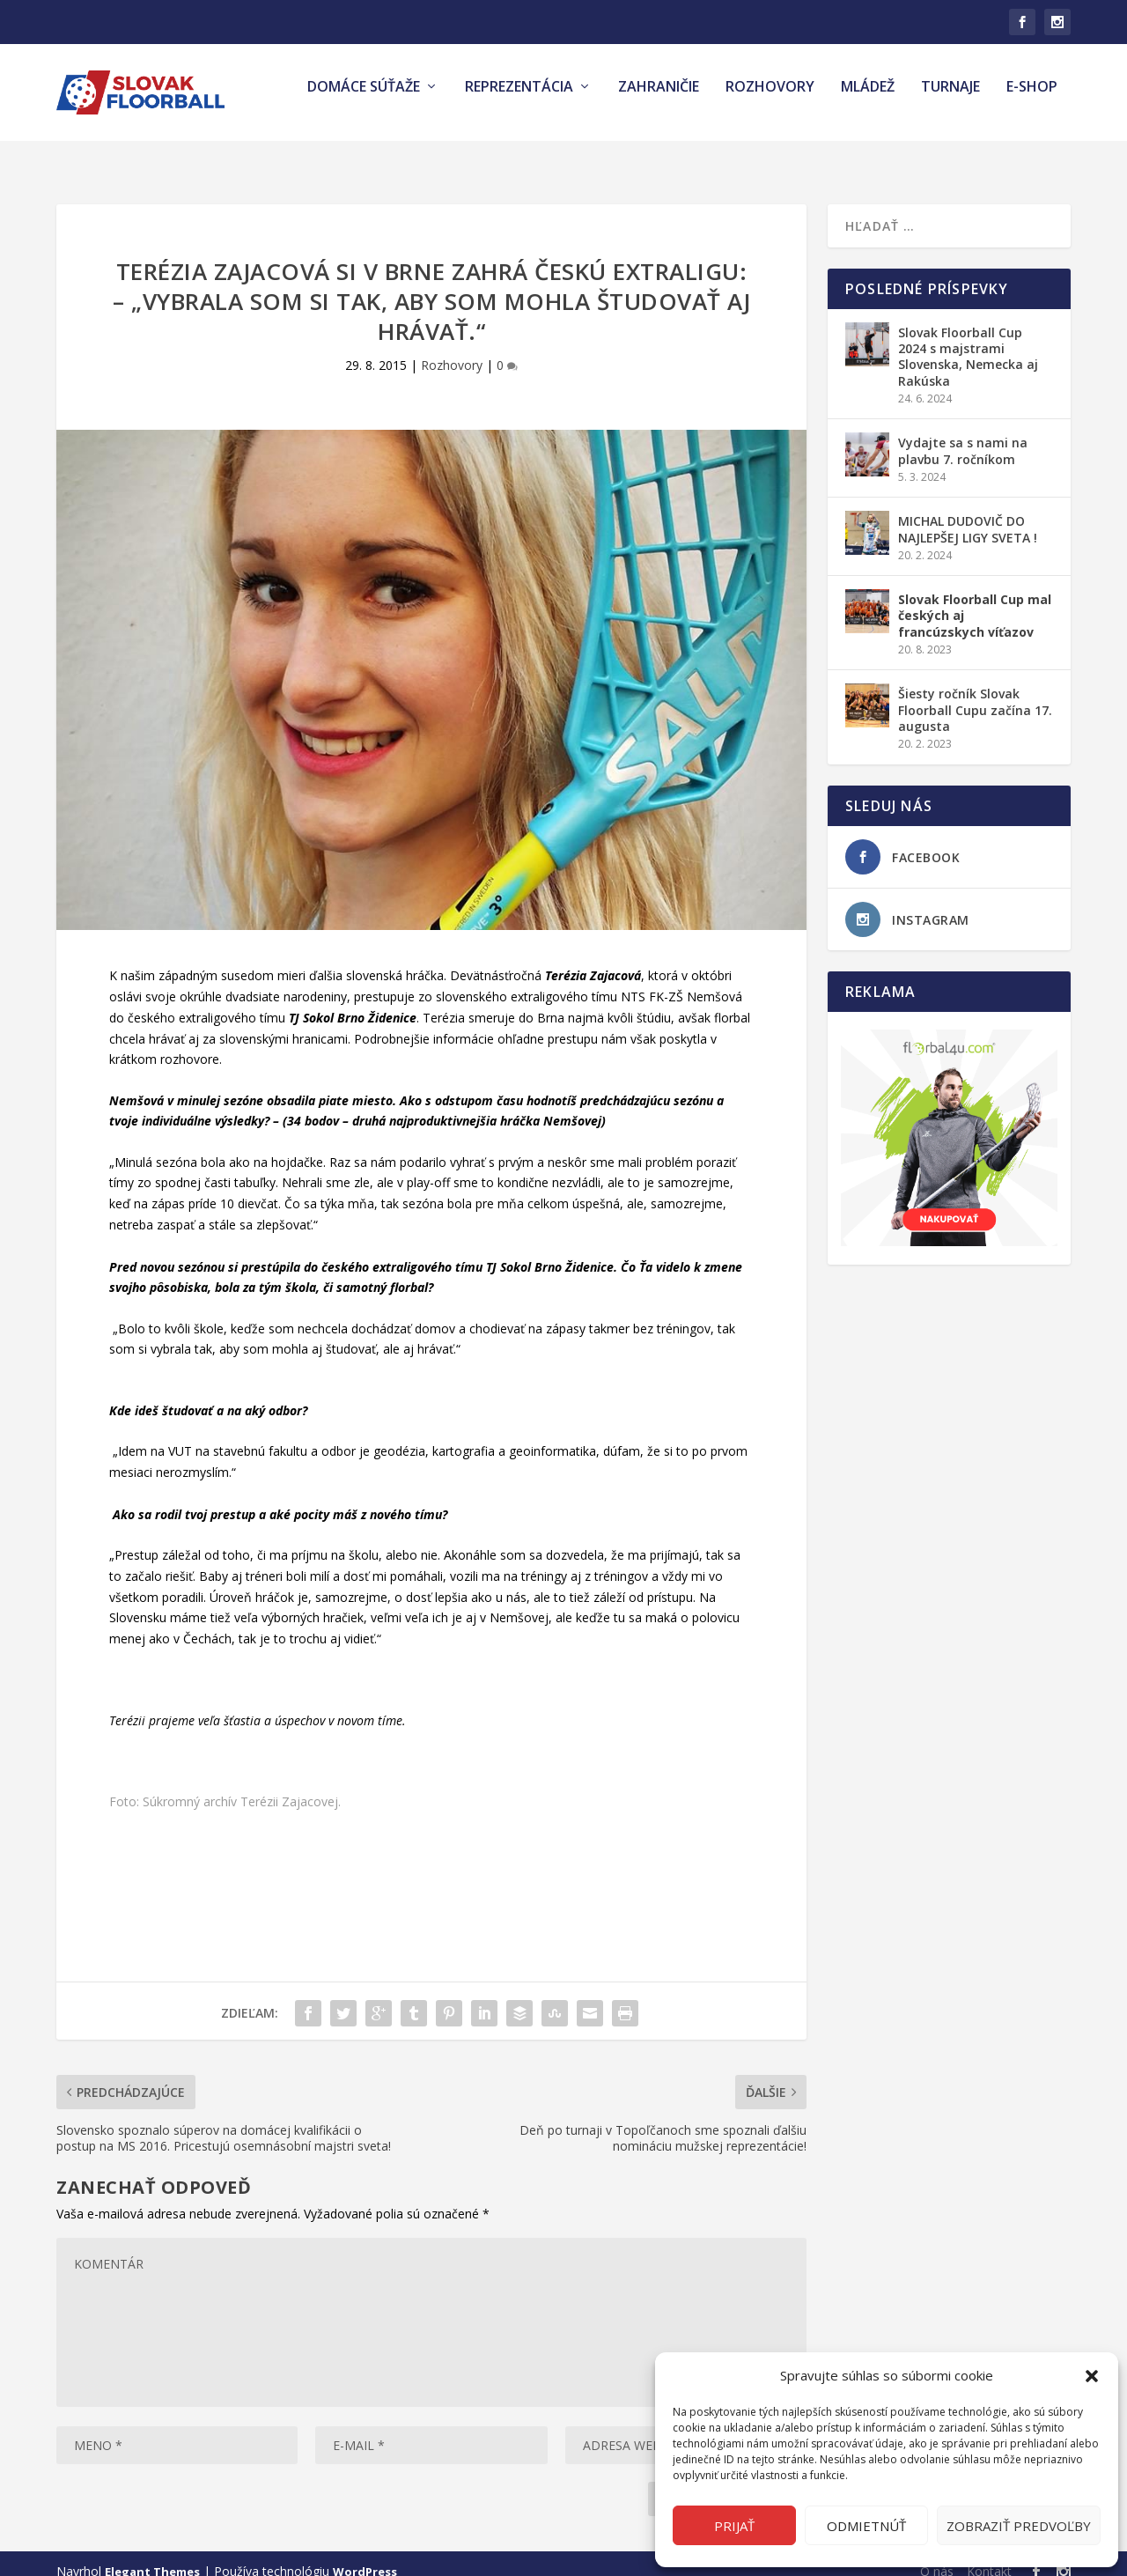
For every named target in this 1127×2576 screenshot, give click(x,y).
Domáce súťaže (363, 100)
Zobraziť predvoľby (1019, 2526)
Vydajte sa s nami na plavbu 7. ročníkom (963, 434)
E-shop (1031, 100)
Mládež (868, 100)
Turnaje (950, 100)
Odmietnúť (866, 2526)
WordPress (365, 2556)
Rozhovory (770, 100)
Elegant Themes (152, 2556)
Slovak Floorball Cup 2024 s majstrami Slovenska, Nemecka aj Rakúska (968, 340)
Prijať (734, 2526)
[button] (1092, 2376)
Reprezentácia (519, 100)
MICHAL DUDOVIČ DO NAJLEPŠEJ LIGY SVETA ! (967, 513)
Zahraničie (658, 100)
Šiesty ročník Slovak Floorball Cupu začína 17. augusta (975, 693)
